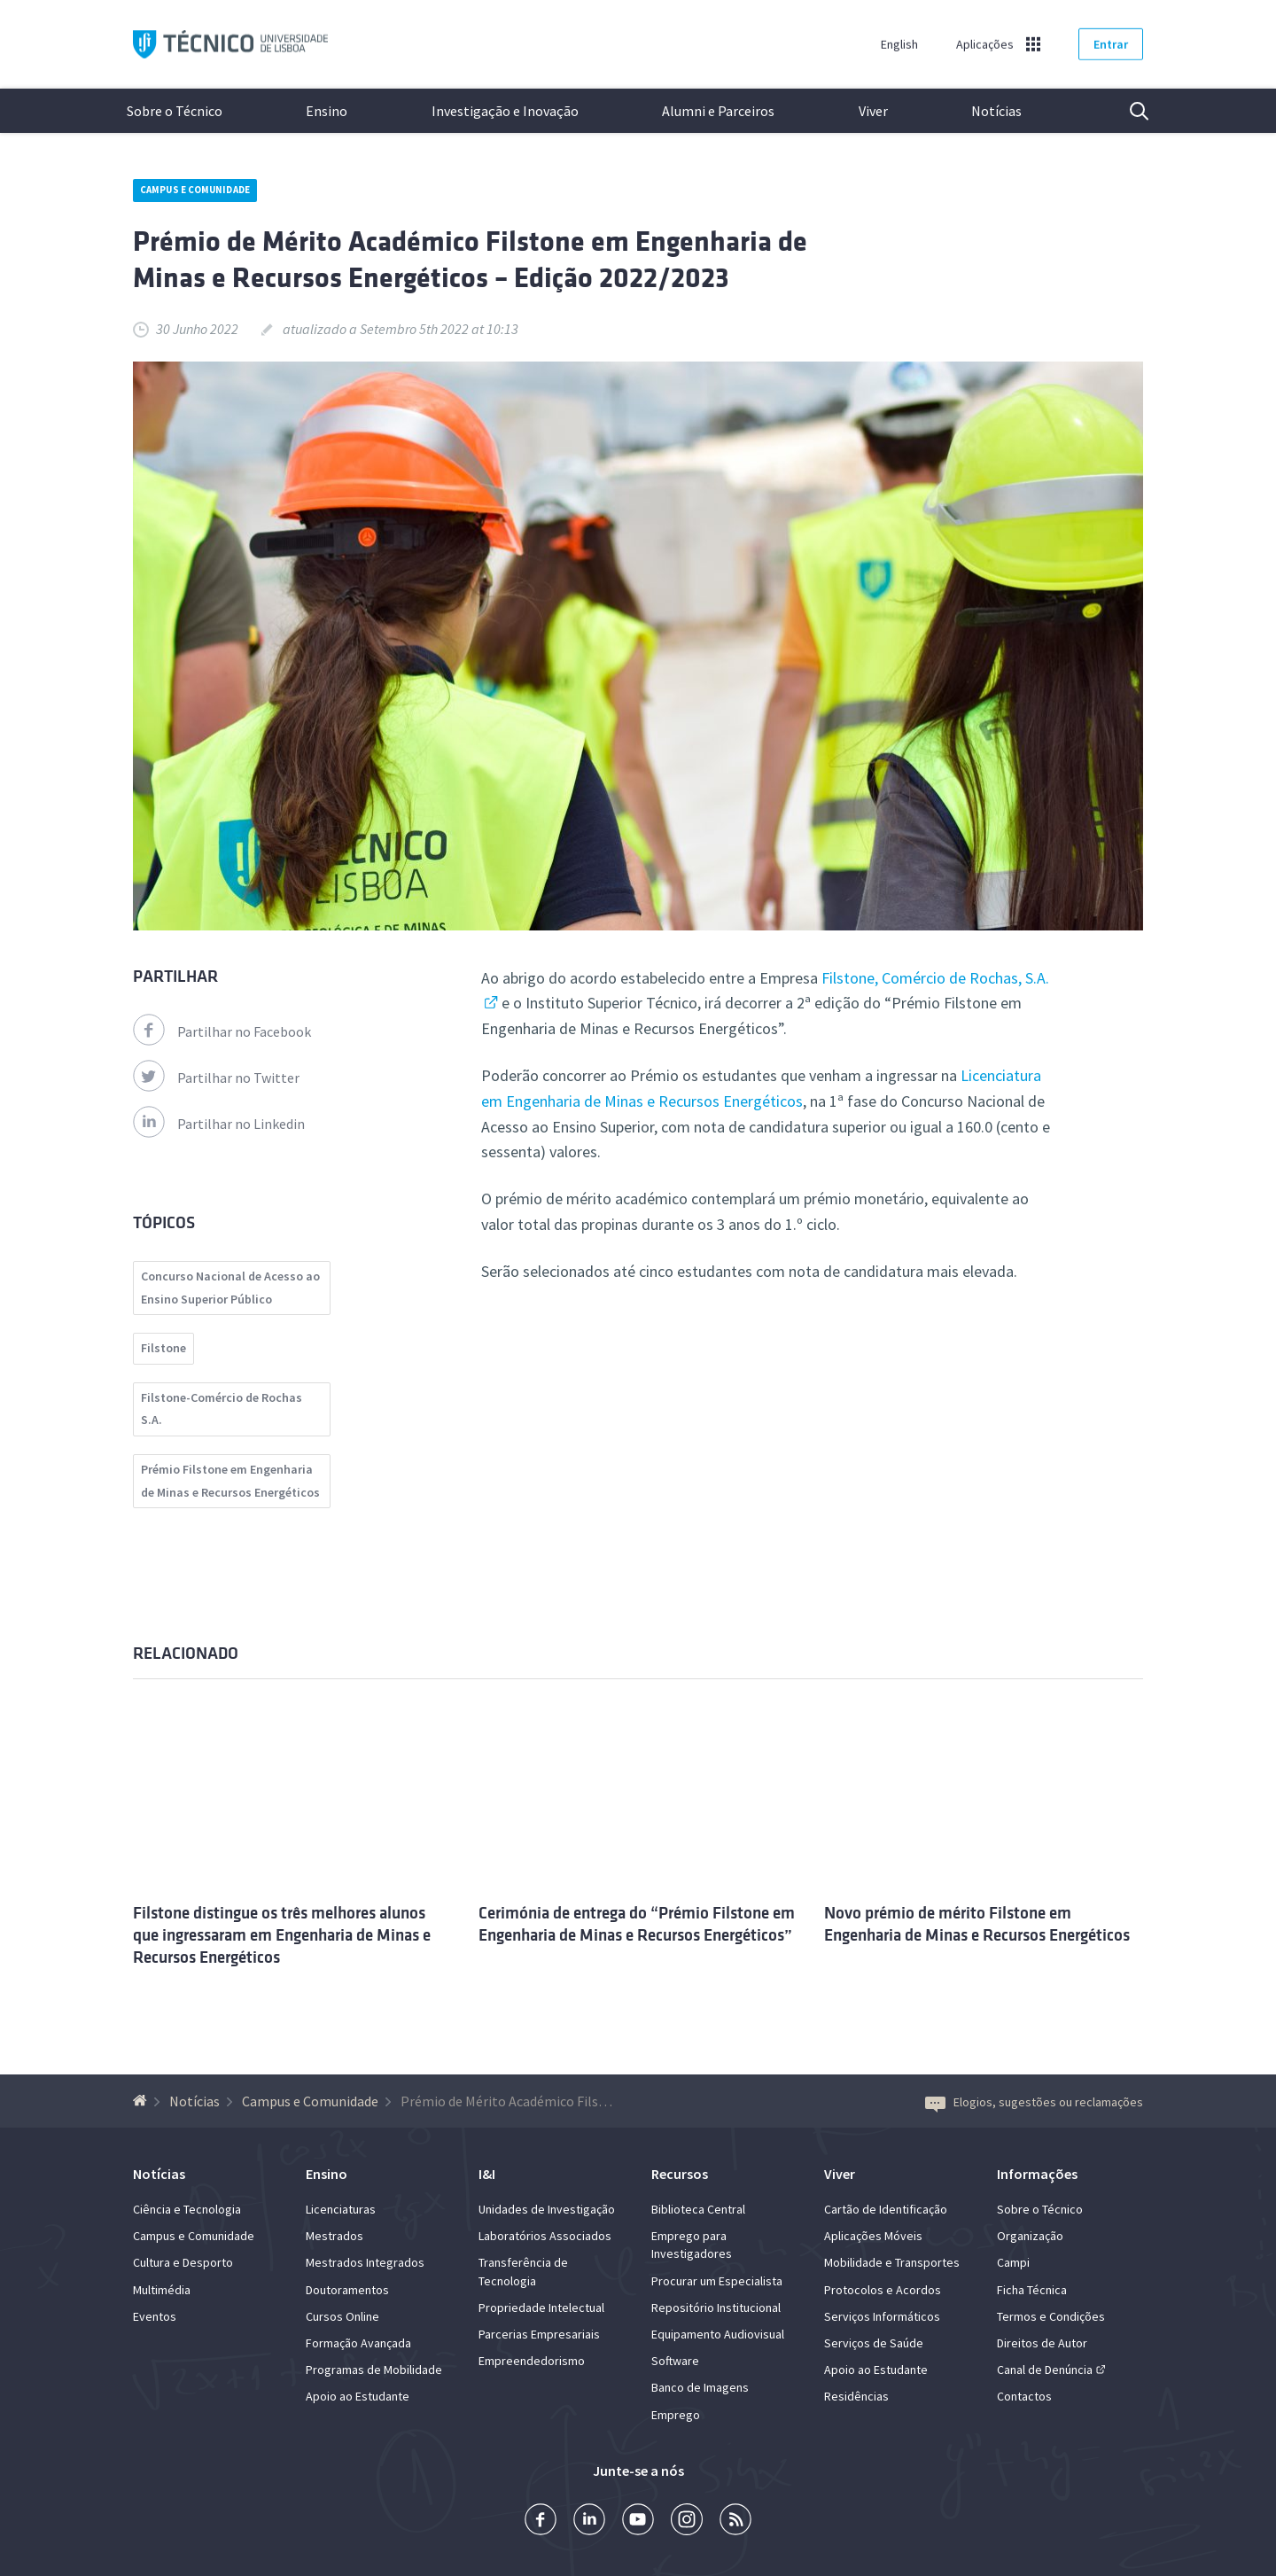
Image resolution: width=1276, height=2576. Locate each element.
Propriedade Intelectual (541, 2307)
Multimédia (162, 2290)
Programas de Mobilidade (374, 2370)
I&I (486, 2174)
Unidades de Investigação (546, 2209)
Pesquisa (1128, 111)
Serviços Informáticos (882, 2316)
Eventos (154, 2316)
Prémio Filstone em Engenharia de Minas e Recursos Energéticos (230, 1480)
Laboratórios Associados (544, 2236)
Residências (856, 2396)
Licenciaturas (341, 2209)
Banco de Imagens (700, 2387)
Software (675, 2361)
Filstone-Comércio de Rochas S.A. (221, 1408)
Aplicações (985, 44)
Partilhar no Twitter (216, 1077)
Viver (873, 111)
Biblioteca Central (698, 2209)
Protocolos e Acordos (882, 2290)
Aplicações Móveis (873, 2236)
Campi (1013, 2262)
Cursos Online (342, 2316)
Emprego (675, 2415)
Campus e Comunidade (195, 189)
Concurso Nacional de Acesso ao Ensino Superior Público (230, 1287)
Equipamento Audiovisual (717, 2334)
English (899, 44)
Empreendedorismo (531, 2361)
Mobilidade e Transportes (892, 2262)
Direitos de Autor (1042, 2343)
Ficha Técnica (1032, 2290)
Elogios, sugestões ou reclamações (1034, 2102)
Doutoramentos (347, 2290)
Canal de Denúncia (1045, 2370)
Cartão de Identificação (885, 2209)
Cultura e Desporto (183, 2262)
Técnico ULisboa (230, 44)
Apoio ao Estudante (357, 2396)
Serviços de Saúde (873, 2343)
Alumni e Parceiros (718, 111)
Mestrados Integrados (365, 2262)
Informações (1037, 2174)
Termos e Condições (1051, 2316)
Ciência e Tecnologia (187, 2209)
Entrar (1110, 44)
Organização (1030, 2236)
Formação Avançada (358, 2343)
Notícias (996, 111)
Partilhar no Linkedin (219, 1123)
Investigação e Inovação (505, 111)
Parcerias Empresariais (539, 2334)
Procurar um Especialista (716, 2281)
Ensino (326, 111)
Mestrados (334, 2236)
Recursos (679, 2174)
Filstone (163, 1348)
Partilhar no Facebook (222, 1031)
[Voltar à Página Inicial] (142, 2101)
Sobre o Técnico (174, 111)
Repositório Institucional (716, 2307)
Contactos (1024, 2396)
